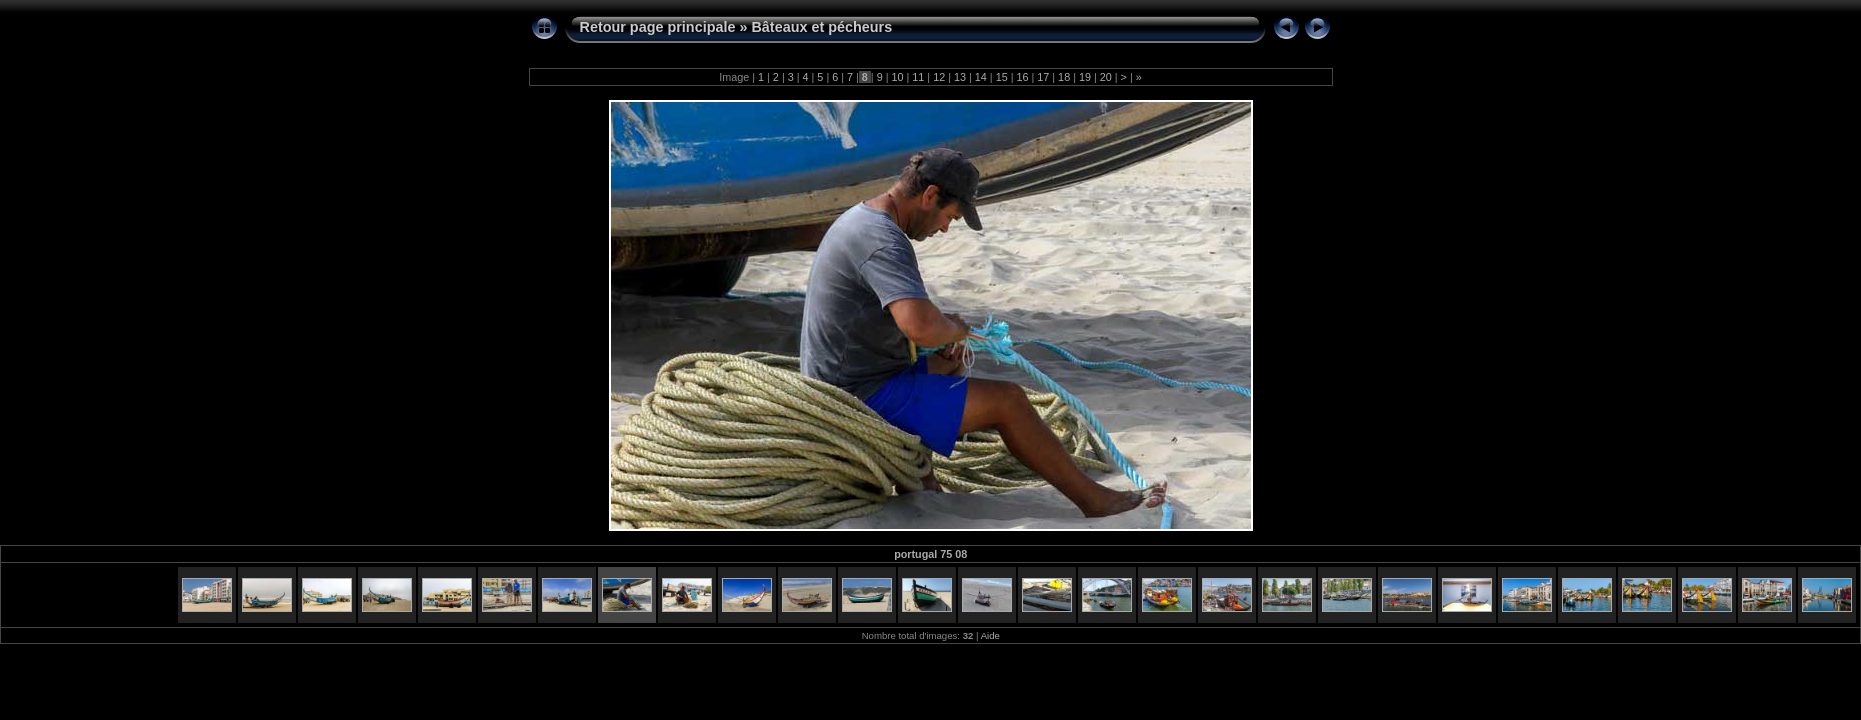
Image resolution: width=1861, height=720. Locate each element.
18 (1064, 77)
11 (918, 77)
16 (1022, 77)
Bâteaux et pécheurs (821, 27)
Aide (990, 635)
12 (939, 77)
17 (1043, 77)
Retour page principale (658, 27)
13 (960, 77)
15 (1002, 77)
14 (981, 77)
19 (1085, 77)
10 (898, 77)
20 (1106, 77)
